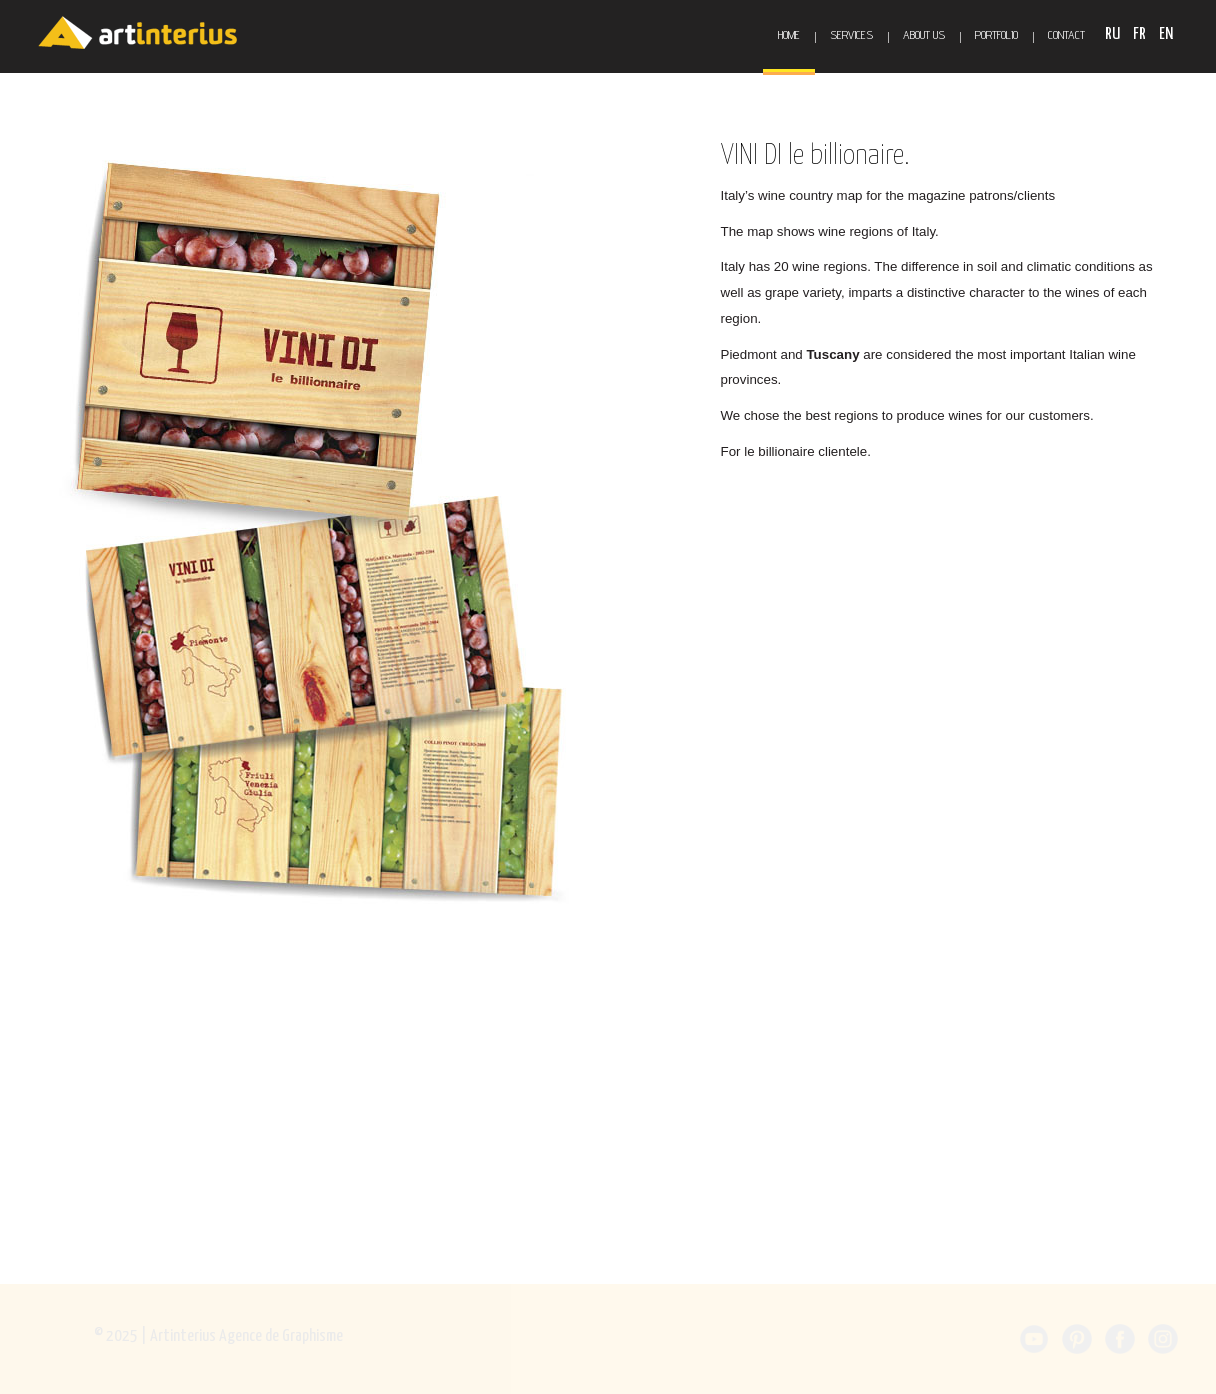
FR (1141, 34)
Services (851, 34)
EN (1166, 34)
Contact (1066, 34)
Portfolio (996, 34)
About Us (924, 34)
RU (1114, 34)
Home (789, 34)
